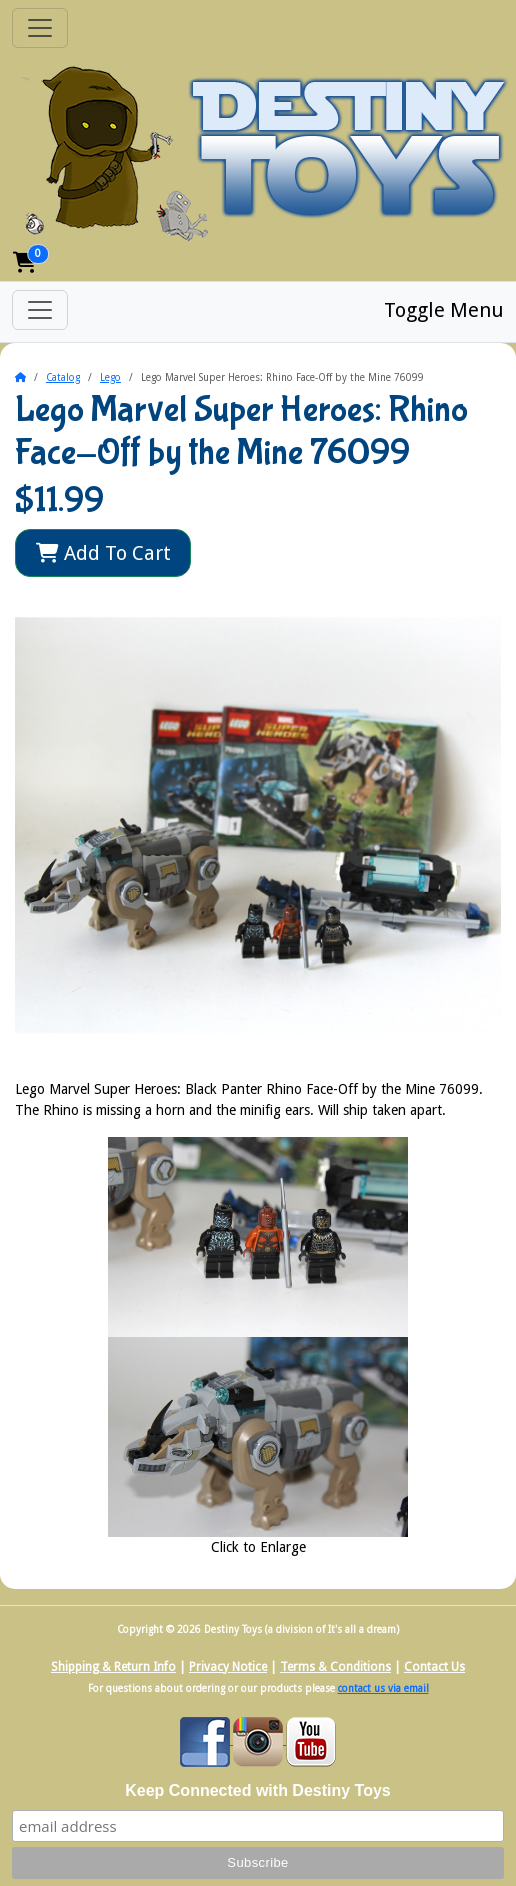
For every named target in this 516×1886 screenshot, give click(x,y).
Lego (110, 377)
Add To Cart (103, 553)
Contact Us (434, 1667)
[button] (25, 262)
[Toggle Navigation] (40, 28)
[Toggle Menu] (40, 310)
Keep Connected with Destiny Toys (258, 1790)
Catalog (63, 377)
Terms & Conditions (335, 1667)
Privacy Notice (228, 1667)
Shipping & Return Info (113, 1667)
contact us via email (383, 1688)
